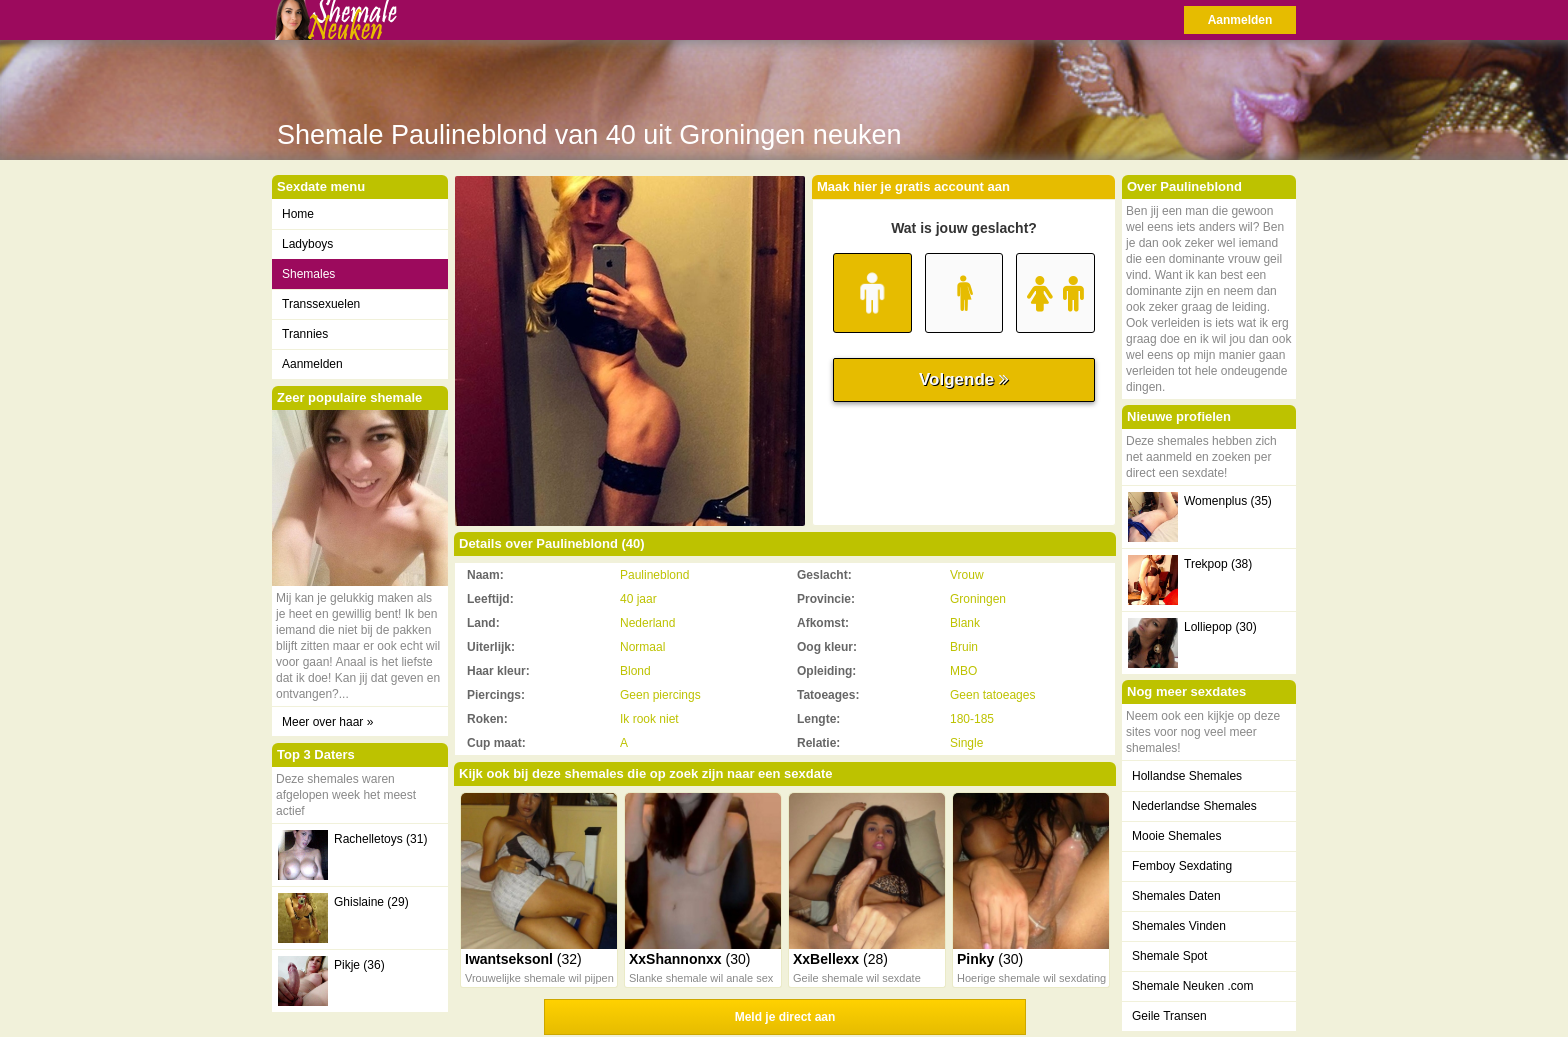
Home (298, 214)
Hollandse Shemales (1187, 776)
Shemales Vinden (1179, 926)
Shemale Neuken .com (1192, 986)
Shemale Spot (1169, 956)
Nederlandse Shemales (1194, 806)
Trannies (305, 334)
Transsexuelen (321, 304)
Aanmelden (1240, 20)
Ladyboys (307, 244)
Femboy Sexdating (1182, 866)
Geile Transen (1169, 1016)
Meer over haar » (327, 722)
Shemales (308, 274)
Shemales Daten (1176, 896)
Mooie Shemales (1176, 836)
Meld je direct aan (785, 1017)
